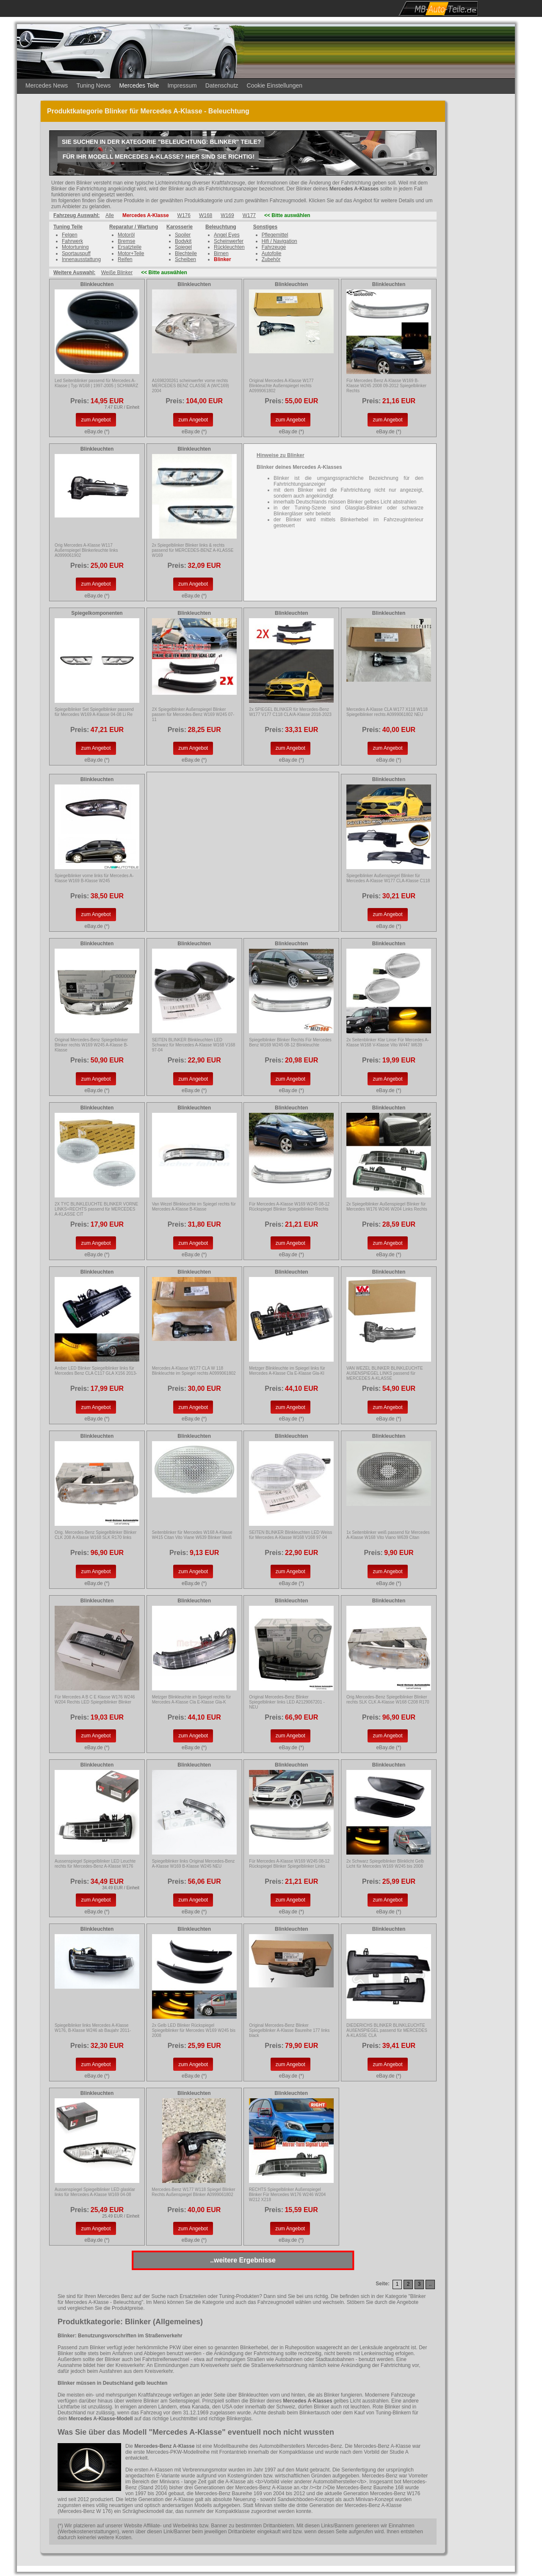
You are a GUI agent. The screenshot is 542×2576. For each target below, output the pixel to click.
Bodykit (183, 241)
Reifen (125, 259)
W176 (184, 215)
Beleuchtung (220, 227)
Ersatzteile (129, 247)
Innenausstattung (81, 259)
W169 (227, 215)
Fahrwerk (72, 241)
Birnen (221, 253)
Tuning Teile (68, 227)
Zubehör (271, 259)
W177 (249, 215)
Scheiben (185, 259)
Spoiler (183, 235)
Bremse (126, 241)
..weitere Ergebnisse (243, 2260)
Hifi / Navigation (279, 241)
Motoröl (126, 235)
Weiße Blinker (117, 272)
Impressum (181, 85)
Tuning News (93, 85)
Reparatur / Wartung (133, 227)
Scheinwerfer (228, 241)
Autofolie (272, 253)
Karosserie (179, 227)
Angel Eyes (227, 235)
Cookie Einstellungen (275, 85)
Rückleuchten (229, 247)
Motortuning (75, 247)
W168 (205, 215)
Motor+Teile (131, 253)
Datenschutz (221, 85)
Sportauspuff (76, 253)
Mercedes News (46, 85)
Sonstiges (265, 227)
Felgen (69, 235)
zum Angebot (96, 420)
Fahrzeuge (274, 247)
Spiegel (183, 247)
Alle (109, 215)
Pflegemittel (275, 235)
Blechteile (186, 253)
